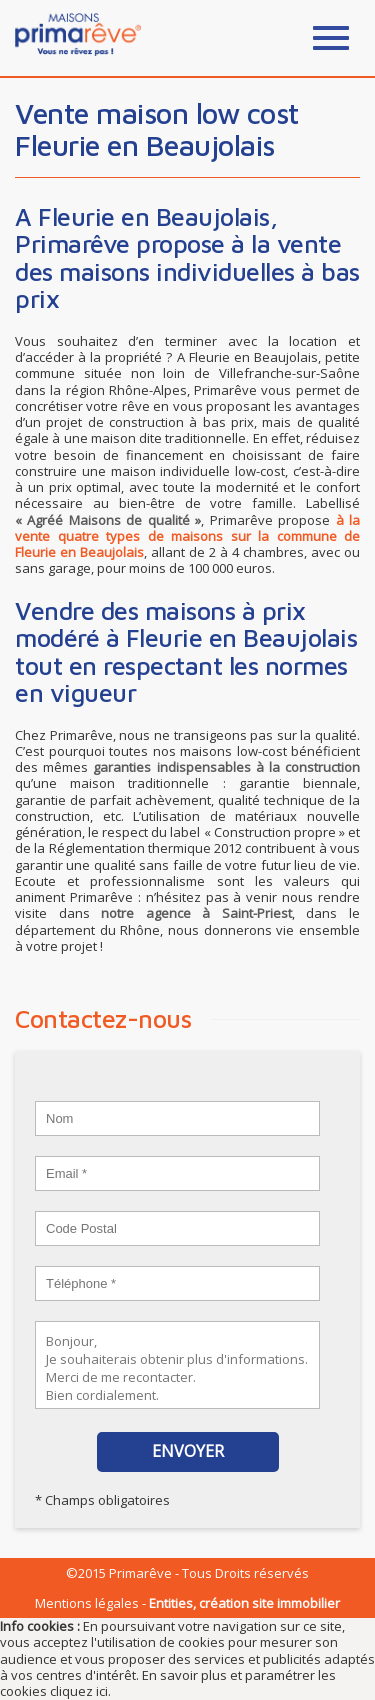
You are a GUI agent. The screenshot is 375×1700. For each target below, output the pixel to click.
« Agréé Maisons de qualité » (108, 520)
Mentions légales (87, 1603)
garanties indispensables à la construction (226, 767)
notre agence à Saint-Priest (196, 913)
